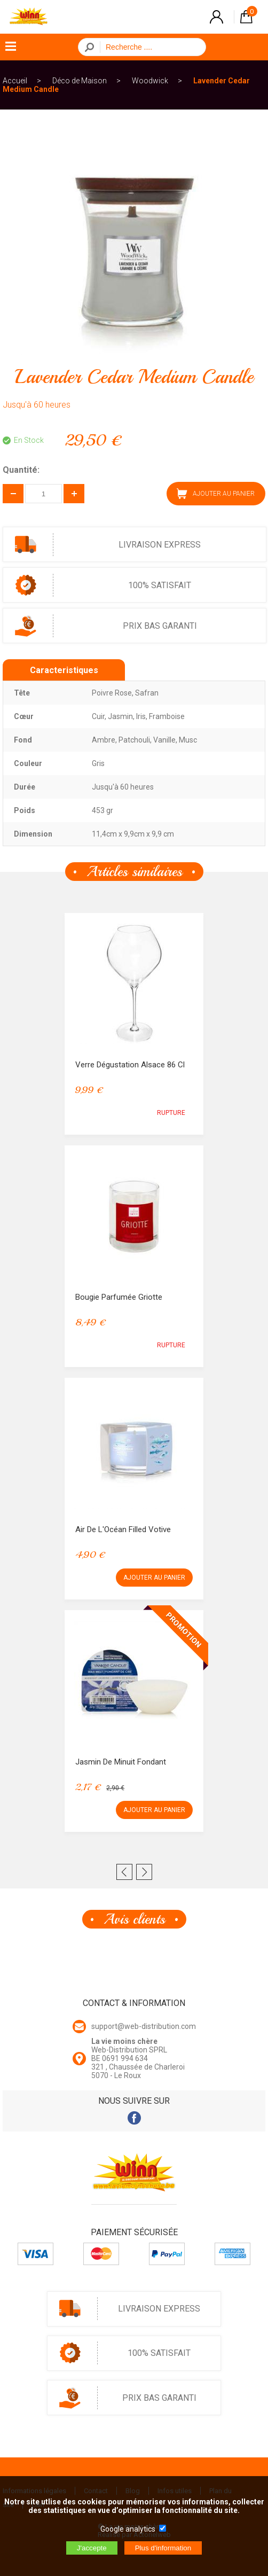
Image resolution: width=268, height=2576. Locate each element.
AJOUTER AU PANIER (216, 493)
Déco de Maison (79, 80)
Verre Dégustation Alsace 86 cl (130, 1065)
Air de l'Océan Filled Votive (123, 1529)
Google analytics (127, 2529)
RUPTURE (171, 1113)
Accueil (15, 80)
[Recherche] (150, 47)
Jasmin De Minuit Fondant (120, 1762)
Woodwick (150, 80)
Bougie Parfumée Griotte (118, 1297)
